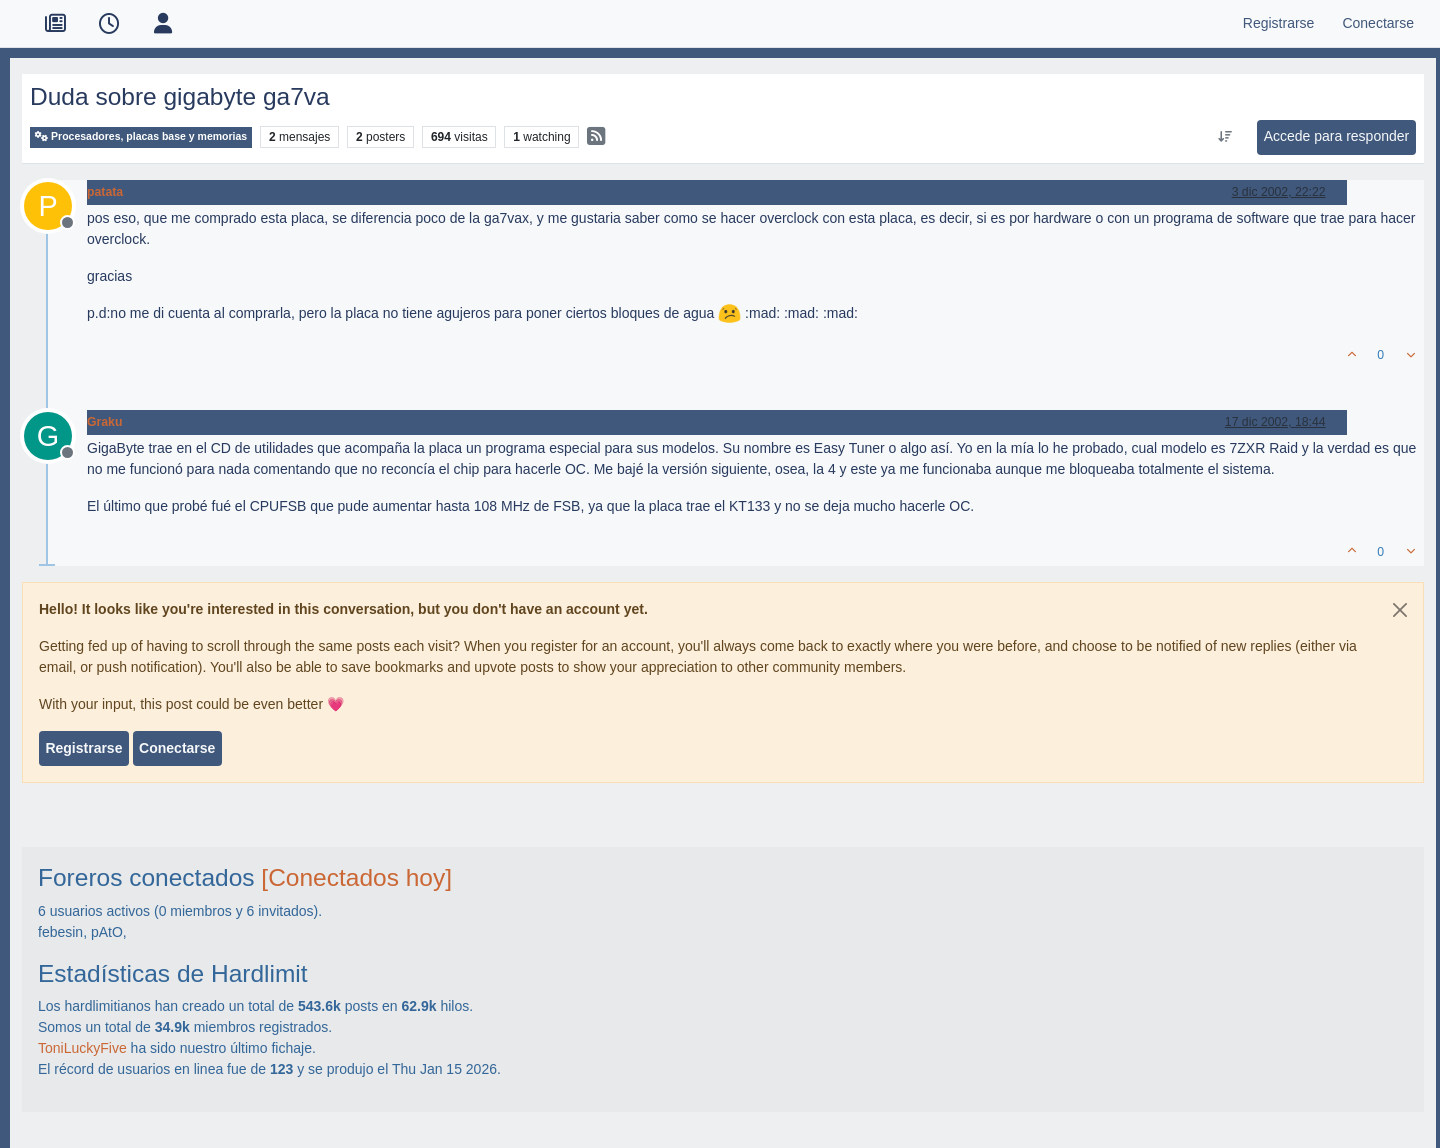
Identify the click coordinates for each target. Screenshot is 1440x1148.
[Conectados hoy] (356, 877)
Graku (104, 422)
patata (105, 192)
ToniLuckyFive (82, 1048)
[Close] (1400, 610)
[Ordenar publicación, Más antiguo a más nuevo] (1224, 137)
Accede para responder (1337, 136)
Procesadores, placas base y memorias (141, 136)
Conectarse (177, 748)
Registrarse (83, 748)
